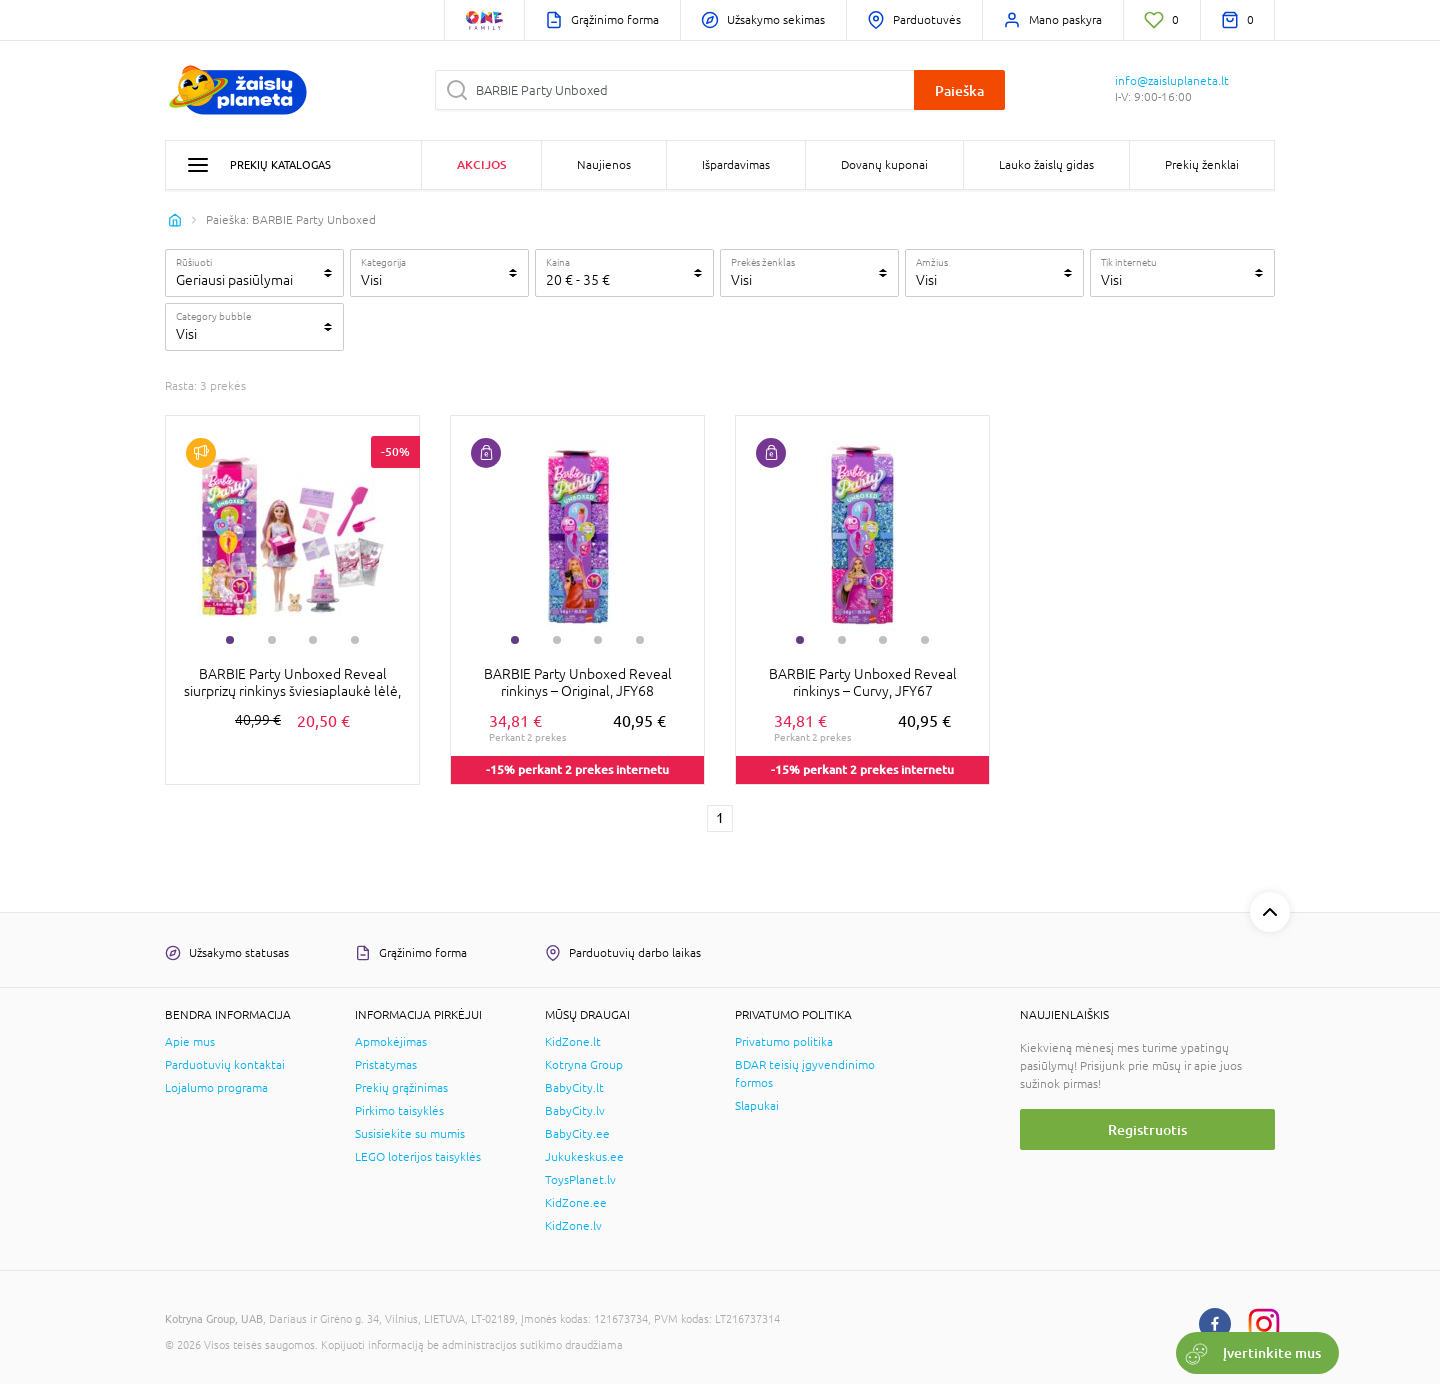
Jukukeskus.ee (584, 1157)
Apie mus (190, 1042)
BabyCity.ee (577, 1134)
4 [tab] (355, 640)
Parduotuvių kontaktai (225, 1065)
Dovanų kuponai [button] (884, 165)
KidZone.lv (573, 1226)
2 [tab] (272, 640)
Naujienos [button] (604, 165)
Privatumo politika (784, 1042)
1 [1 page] (720, 818)
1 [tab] (230, 640)
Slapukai (757, 1106)
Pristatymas (386, 1065)
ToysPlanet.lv (580, 1180)
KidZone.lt (573, 1042)
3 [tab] (313, 640)
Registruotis (1147, 1129)
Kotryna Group (584, 1065)
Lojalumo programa (216, 1088)
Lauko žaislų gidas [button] (1046, 165)
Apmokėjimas (391, 1042)
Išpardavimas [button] (736, 165)
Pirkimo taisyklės (399, 1111)
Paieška (959, 90)
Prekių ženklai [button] (1202, 165)
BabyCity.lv (575, 1111)
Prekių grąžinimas (401, 1088)
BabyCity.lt (574, 1088)
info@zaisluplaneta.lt (1172, 81)
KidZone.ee (576, 1203)
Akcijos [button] (481, 164)
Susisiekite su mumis (410, 1134)
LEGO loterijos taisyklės (418, 1157)
